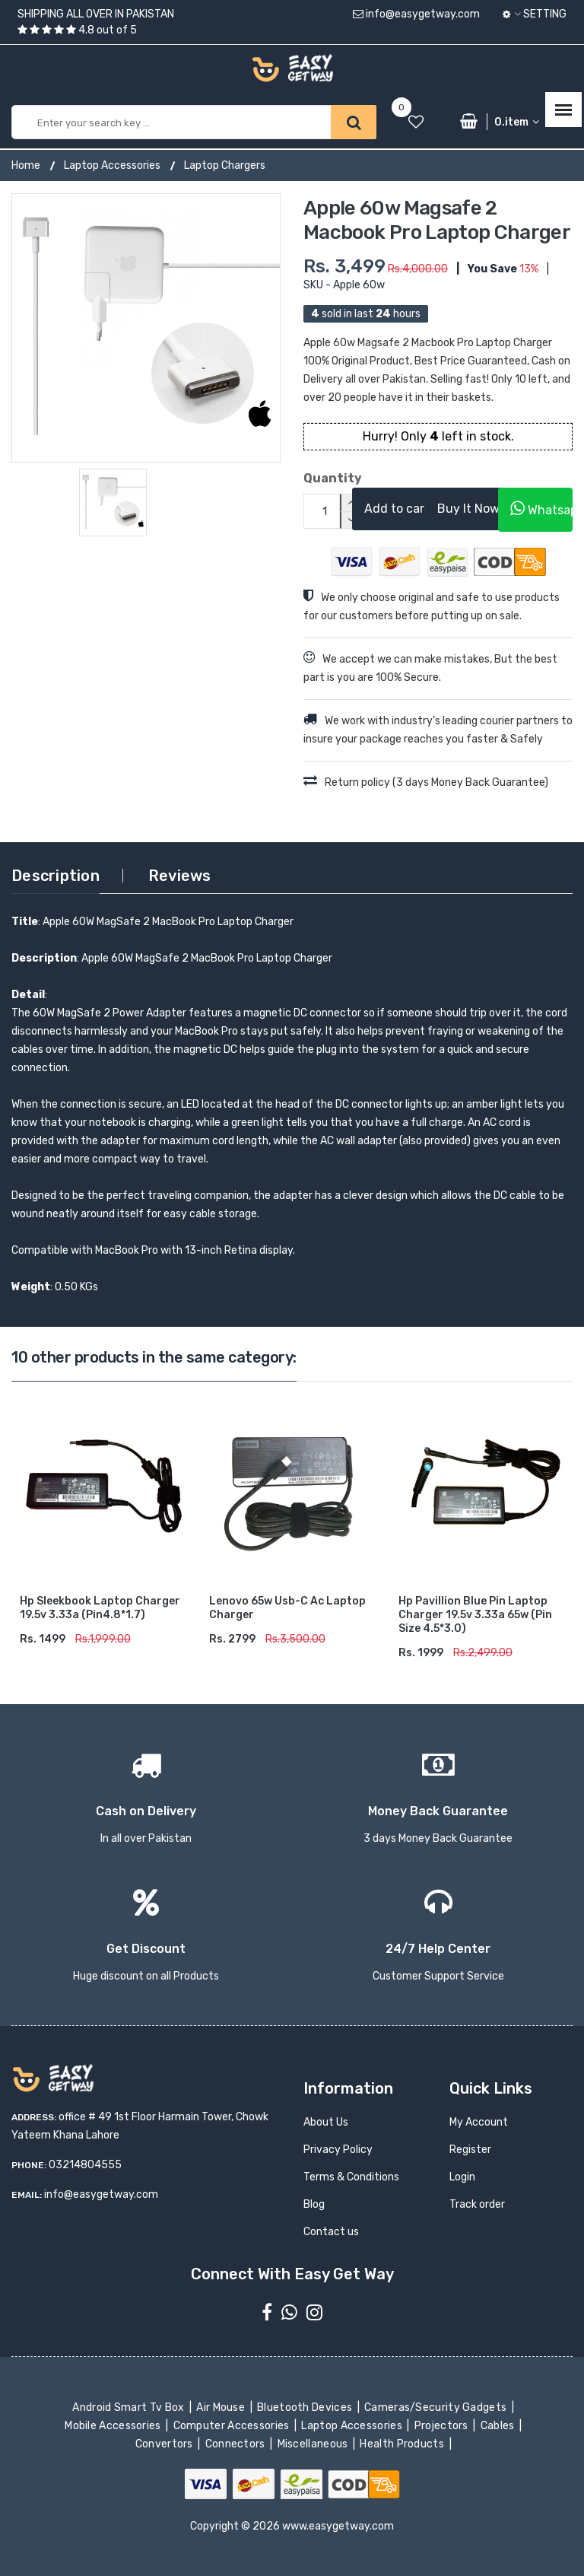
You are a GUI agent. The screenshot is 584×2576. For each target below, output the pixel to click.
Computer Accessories (232, 2425)
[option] (146, 328)
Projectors (442, 2425)
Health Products (403, 2444)
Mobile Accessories (114, 2425)
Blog (314, 2204)
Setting (535, 14)
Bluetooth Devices (306, 2407)
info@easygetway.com (416, 14)
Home (25, 165)
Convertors (165, 2444)
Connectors (236, 2444)
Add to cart (397, 508)
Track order (477, 2204)
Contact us (331, 2231)
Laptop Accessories (112, 165)
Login (462, 2177)
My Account (478, 2122)
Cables (498, 2425)
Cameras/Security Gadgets (437, 2407)
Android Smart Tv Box (129, 2407)
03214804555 (85, 2164)
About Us (325, 2122)
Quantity (316, 478)
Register (470, 2149)
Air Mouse (222, 2407)
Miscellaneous (314, 2444)
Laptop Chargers (224, 165)
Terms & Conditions (351, 2177)
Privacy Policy (338, 2149)
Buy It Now (468, 508)
